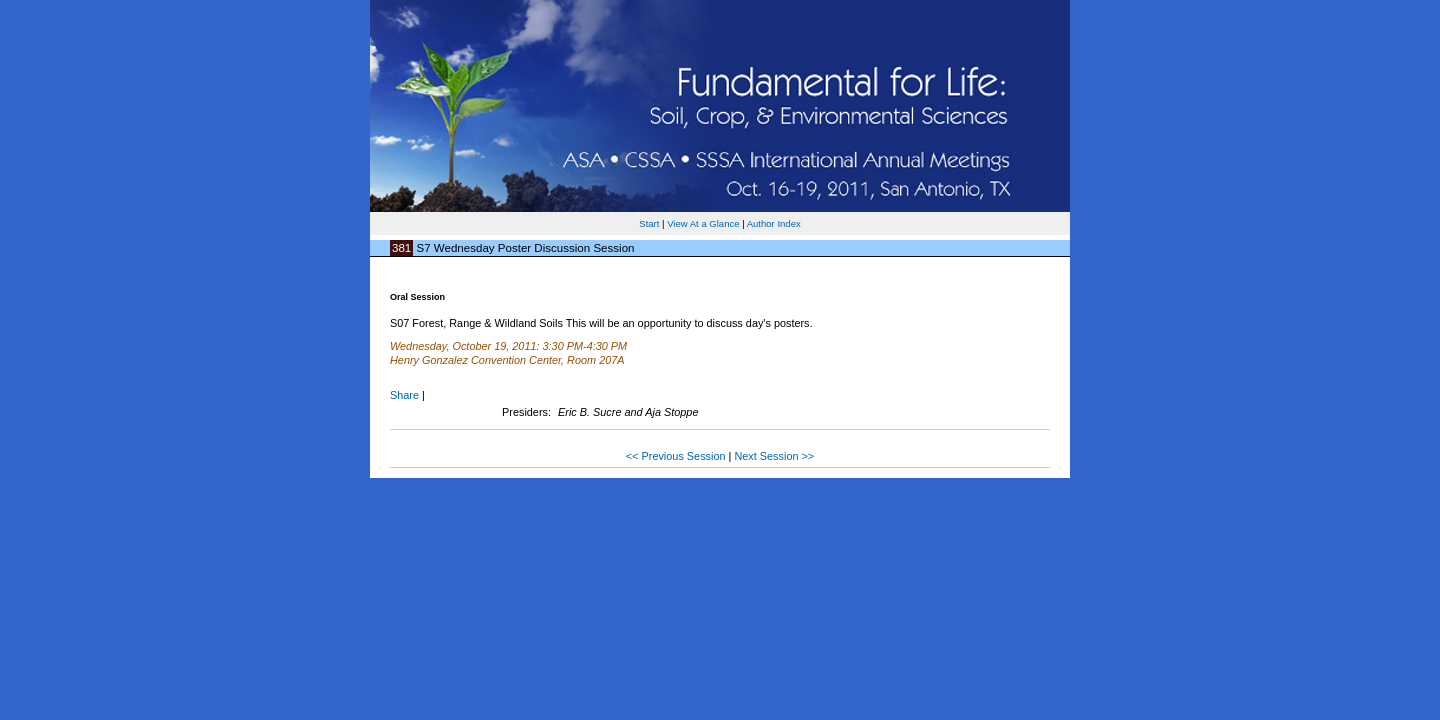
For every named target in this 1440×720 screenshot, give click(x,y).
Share (404, 395)
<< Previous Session (676, 456)
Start (649, 223)
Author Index (774, 223)
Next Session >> (774, 456)
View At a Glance (703, 223)
